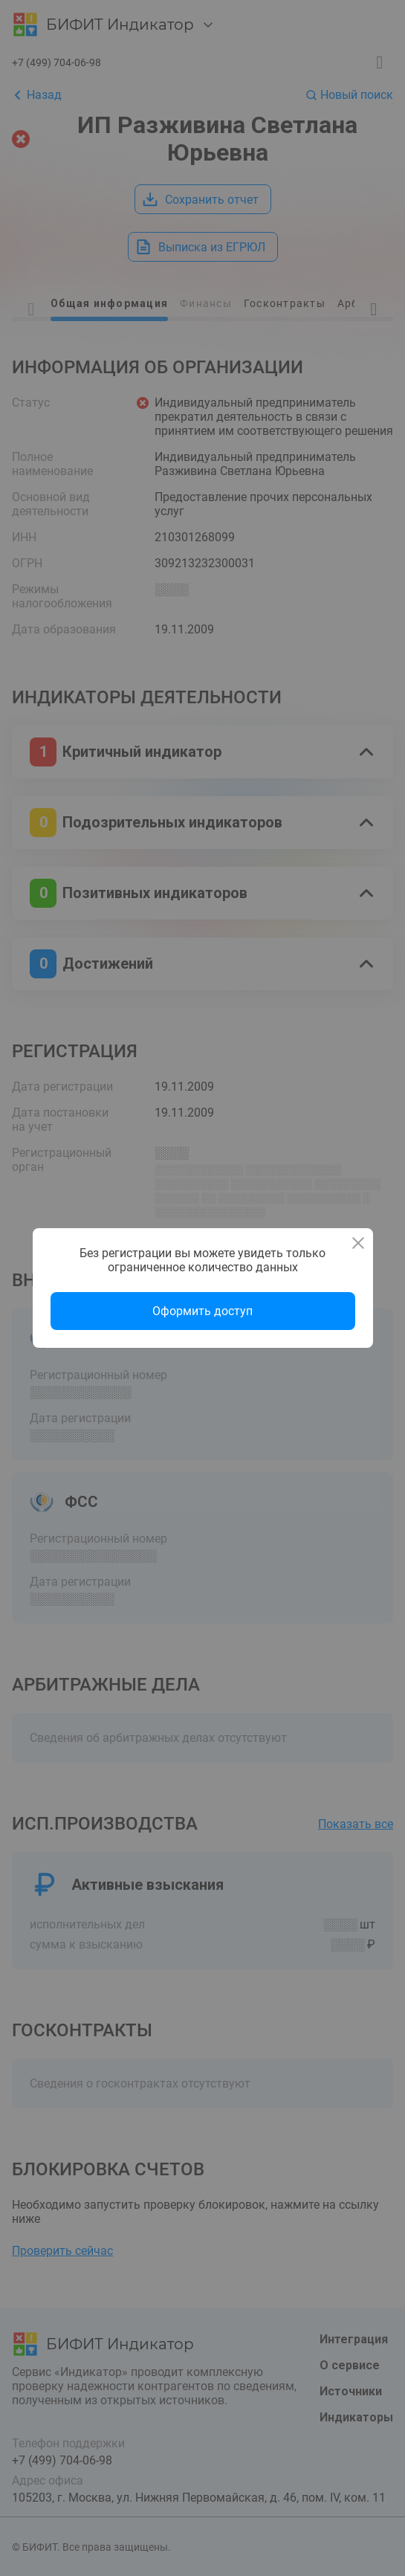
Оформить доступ (202, 1311)
